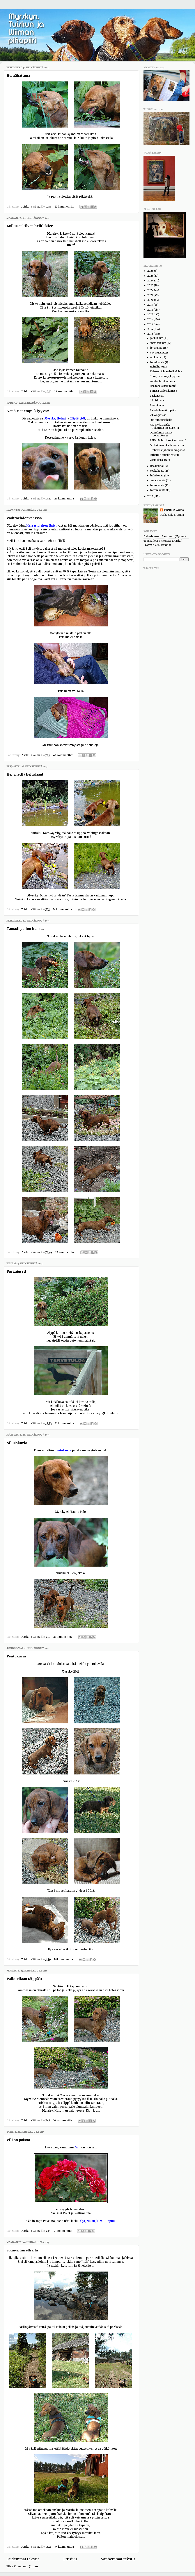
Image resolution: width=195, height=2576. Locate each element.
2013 (150, 333)
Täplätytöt (77, 418)
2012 (150, 496)
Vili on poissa (18, 2140)
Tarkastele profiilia (172, 514)
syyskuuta (156, 352)
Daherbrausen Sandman (158, 536)
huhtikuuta (157, 475)
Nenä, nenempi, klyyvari (28, 411)
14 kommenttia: (63, 909)
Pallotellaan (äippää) (24, 1979)
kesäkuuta (156, 466)
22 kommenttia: (65, 1423)
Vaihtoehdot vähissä (24, 518)
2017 (150, 314)
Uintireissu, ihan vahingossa (167, 450)
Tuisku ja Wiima (174, 510)
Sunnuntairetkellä (22, 2250)
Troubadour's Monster (157, 540)
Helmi (62, 418)
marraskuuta (158, 343)
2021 (150, 295)
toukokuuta (157, 470)
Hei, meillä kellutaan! (25, 774)
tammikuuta (158, 490)
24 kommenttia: (65, 1252)
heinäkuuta (157, 362)
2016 (150, 319)
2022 (150, 290)
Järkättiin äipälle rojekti (164, 455)
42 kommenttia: (63, 755)
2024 (150, 280)
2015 (150, 324)
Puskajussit (16, 1271)
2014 (150, 329)
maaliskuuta (158, 480)
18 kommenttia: (64, 1959)
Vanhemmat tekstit (118, 2559)
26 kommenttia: (64, 498)
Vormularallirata (160, 459)
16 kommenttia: (65, 206)
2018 (150, 309)
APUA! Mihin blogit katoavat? (168, 440)
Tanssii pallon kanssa (25, 928)
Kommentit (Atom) (26, 2566)
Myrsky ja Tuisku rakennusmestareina (164, 426)
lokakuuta (156, 347)
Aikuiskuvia (17, 1443)
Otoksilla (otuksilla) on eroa (167, 445)
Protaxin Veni (151, 545)
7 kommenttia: (63, 2230)
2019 (150, 304)
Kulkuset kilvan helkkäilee (30, 226)
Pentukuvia (16, 1656)
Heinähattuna (18, 75)
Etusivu (70, 2559)
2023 (150, 285)
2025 (150, 275)
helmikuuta (157, 485)
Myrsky (49, 418)
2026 (150, 270)
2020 (150, 300)
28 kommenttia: (64, 391)
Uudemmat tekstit (22, 2559)
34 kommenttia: (64, 2546)
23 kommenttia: (63, 1636)
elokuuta (156, 357)
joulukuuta (157, 338)
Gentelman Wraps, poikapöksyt (161, 434)
